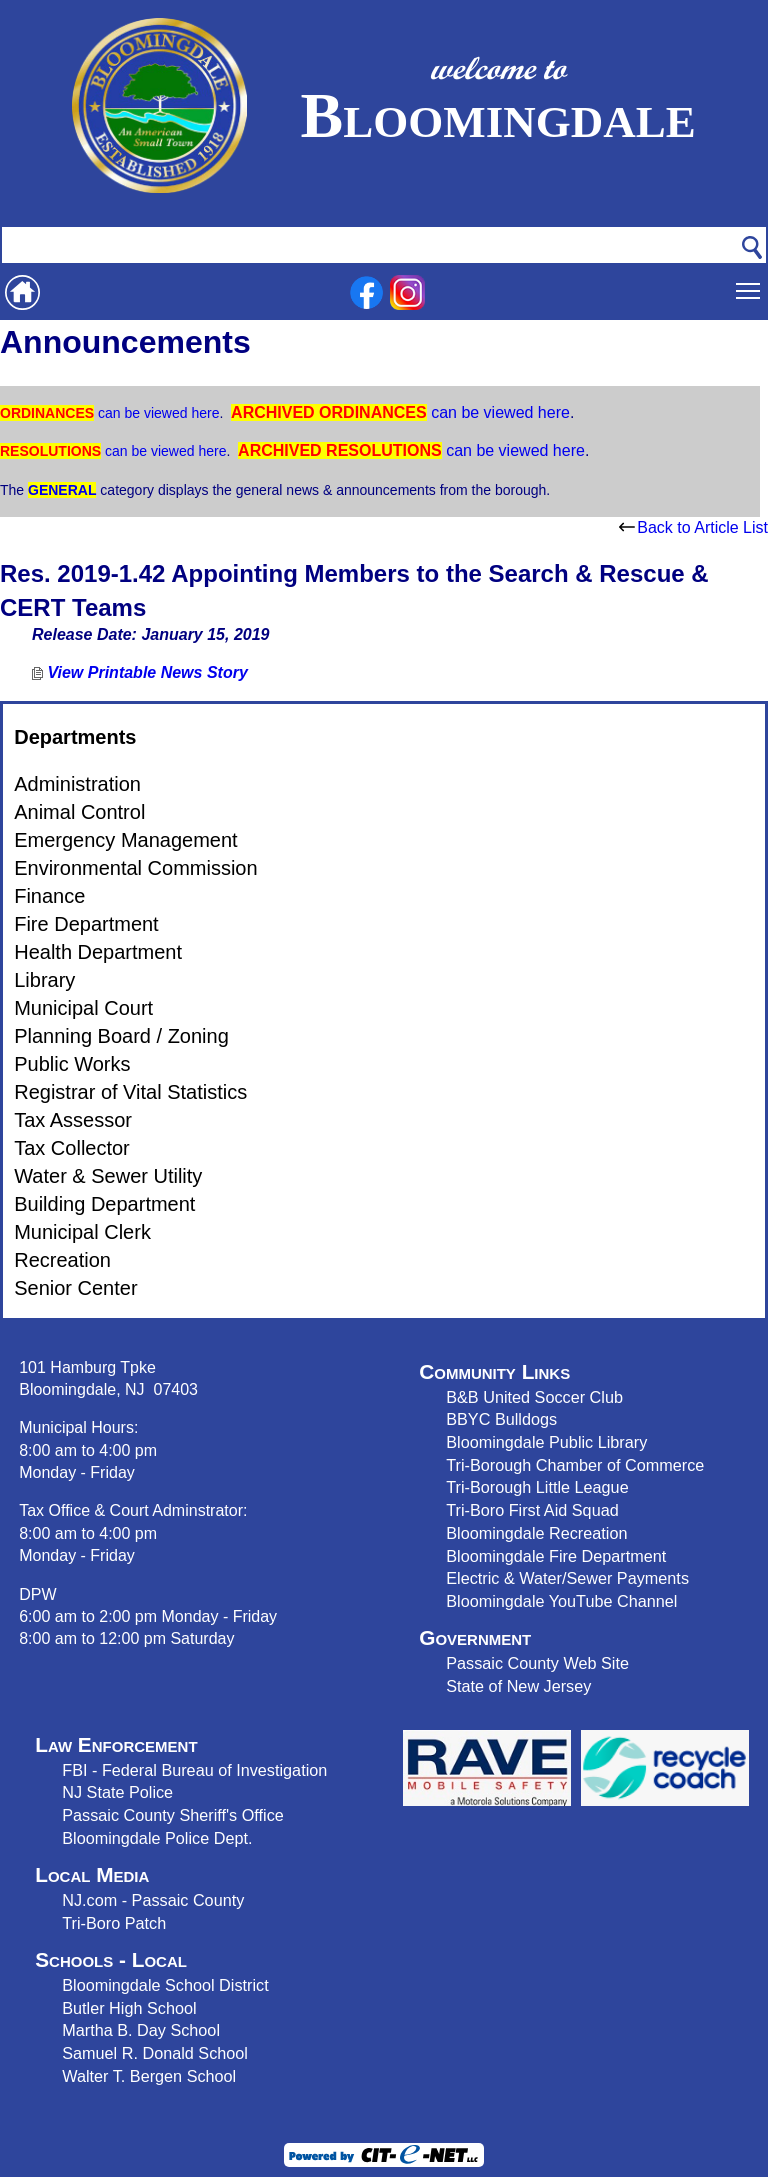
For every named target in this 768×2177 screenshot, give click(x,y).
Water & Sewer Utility (108, 1176)
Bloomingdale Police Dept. (157, 1838)
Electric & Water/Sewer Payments (567, 1578)
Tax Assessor (73, 1120)
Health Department (98, 952)
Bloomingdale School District (165, 1985)
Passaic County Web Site (537, 1663)
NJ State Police (117, 1792)
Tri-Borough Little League (537, 1487)
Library (44, 980)
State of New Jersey (518, 1686)
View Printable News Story (140, 672)
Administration (77, 784)
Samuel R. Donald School (155, 2053)
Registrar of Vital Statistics (130, 1092)
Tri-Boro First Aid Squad (532, 1510)
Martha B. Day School (141, 2030)
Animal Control (79, 812)
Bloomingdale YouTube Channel (561, 1601)
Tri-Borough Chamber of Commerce (575, 1465)
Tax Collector (72, 1148)
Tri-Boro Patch (114, 1923)
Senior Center (75, 1288)
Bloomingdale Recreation (536, 1533)
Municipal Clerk (82, 1232)
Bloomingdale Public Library (546, 1442)
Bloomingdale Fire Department (556, 1556)
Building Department (104, 1204)
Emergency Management (125, 840)
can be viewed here (156, 413)
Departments (75, 737)
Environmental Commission (135, 868)
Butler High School (129, 2008)
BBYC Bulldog (497, 1419)
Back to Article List (693, 527)
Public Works (72, 1064)
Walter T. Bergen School (149, 2076)
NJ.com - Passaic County (153, 1900)
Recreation (62, 1260)
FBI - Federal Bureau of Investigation (194, 1770)
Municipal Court (83, 1008)
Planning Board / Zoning (121, 1036)
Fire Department (86, 924)
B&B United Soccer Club (534, 1397)
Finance (49, 896)
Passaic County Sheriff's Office (173, 1815)
